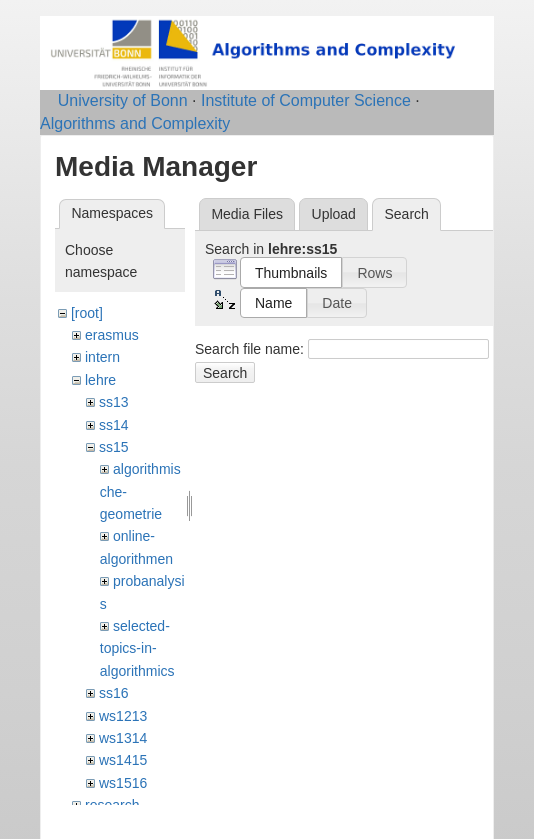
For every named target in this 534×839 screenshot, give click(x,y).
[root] (87, 313)
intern (102, 357)
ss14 (114, 425)
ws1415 (123, 760)
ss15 (114, 447)
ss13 (114, 402)
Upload (334, 214)
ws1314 (123, 738)
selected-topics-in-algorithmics (137, 648)
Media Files (247, 214)
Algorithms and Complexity (135, 123)
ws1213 (123, 716)
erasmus (112, 335)
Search (225, 373)
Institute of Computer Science (306, 100)
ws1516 (123, 783)
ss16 (114, 693)
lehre (100, 380)
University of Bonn (123, 100)
